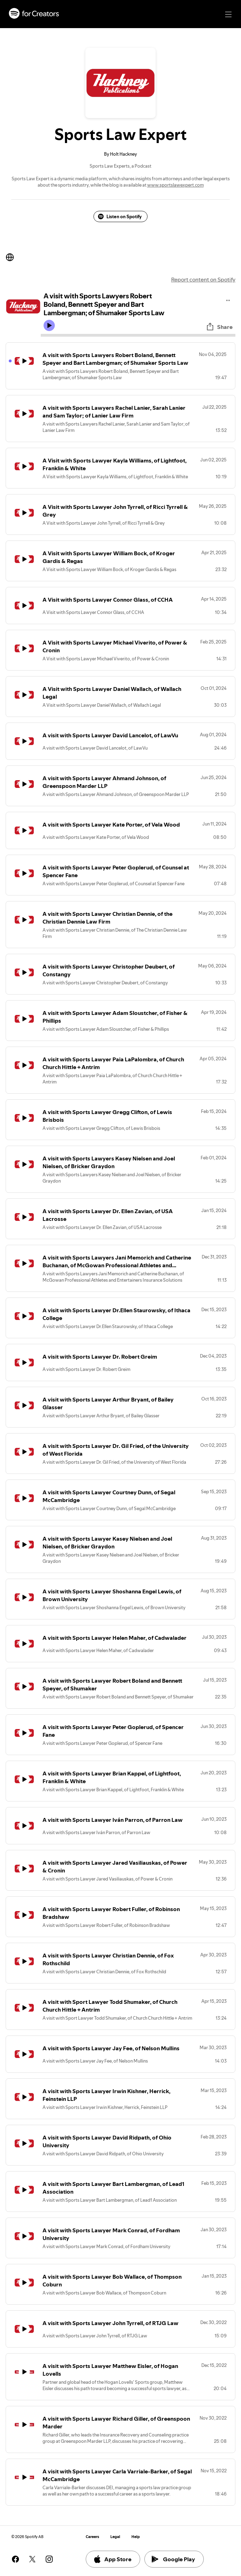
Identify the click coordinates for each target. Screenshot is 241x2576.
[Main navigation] (228, 14)
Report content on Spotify (203, 279)
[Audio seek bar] (138, 335)
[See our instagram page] (49, 2559)
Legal (115, 2536)
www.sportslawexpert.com (175, 185)
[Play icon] (49, 325)
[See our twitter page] (32, 2559)
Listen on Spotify (120, 216)
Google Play (173, 2559)
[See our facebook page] (15, 2559)
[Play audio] (228, 299)
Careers (92, 2536)
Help (135, 2536)
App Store (112, 2559)
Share (219, 327)
